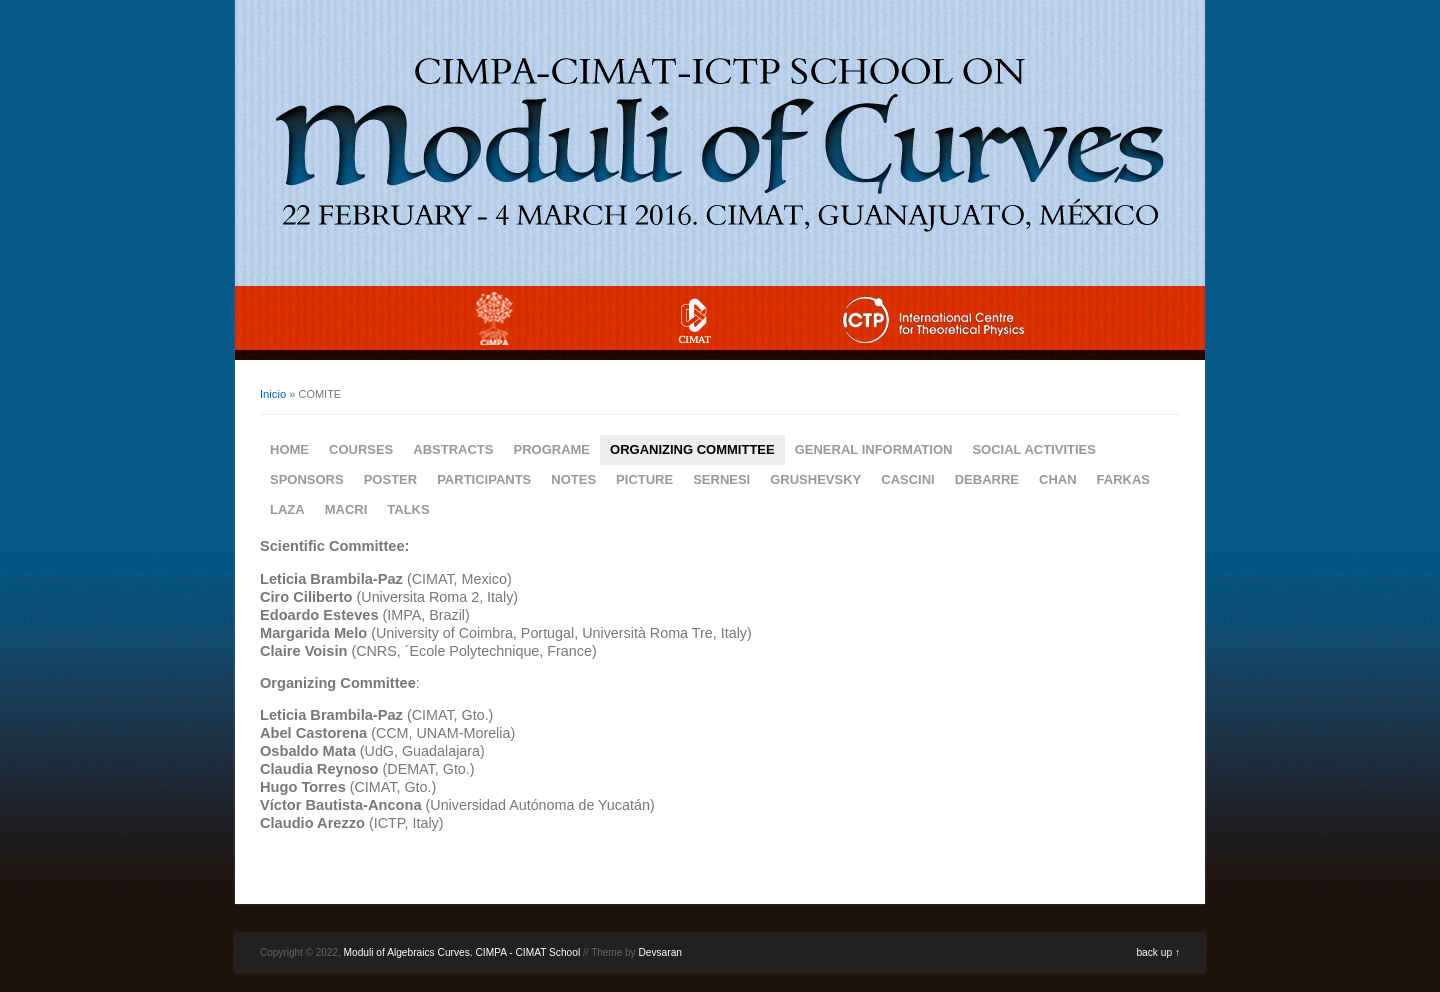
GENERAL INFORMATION (874, 449)
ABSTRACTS (453, 449)
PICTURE (644, 479)
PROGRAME (551, 449)
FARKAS (1123, 479)
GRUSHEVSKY (815, 479)
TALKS (408, 509)
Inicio (273, 394)
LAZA (287, 509)
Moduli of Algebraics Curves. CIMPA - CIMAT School (462, 952)
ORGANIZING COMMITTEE (692, 449)
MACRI (346, 509)
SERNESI (721, 479)
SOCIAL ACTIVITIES (1034, 449)
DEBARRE (987, 479)
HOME (289, 449)
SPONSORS (307, 479)
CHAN (1058, 479)
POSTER (390, 479)
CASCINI (907, 479)
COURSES (361, 449)
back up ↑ (1158, 952)
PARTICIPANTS (484, 479)
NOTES (573, 479)
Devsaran (660, 952)
